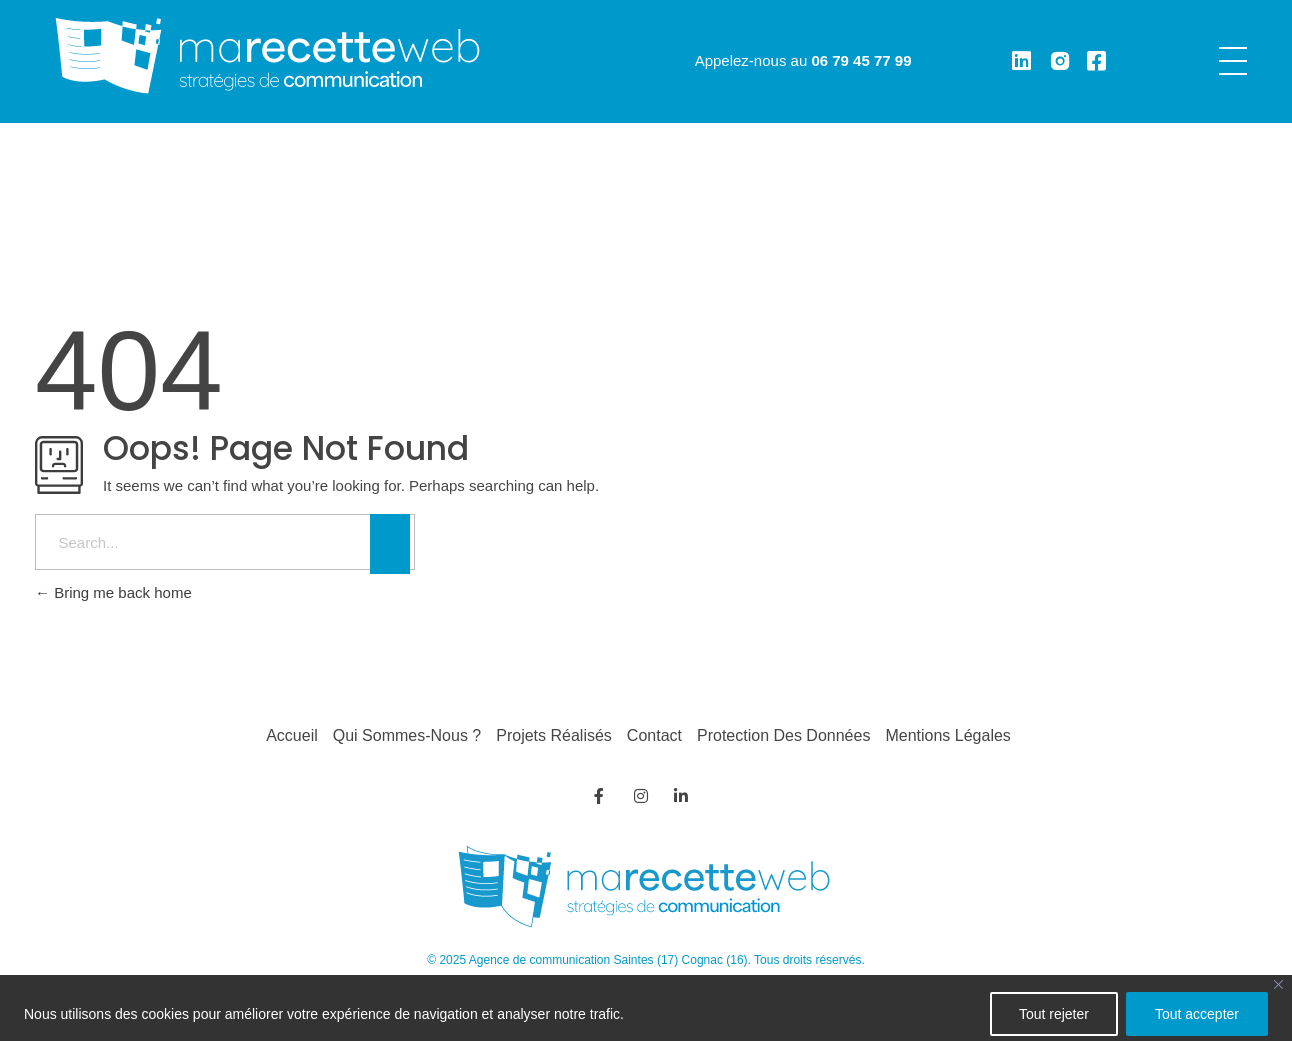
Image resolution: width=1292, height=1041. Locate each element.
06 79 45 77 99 (861, 60)
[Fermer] (1278, 984)
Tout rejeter (1054, 1014)
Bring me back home (113, 592)
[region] (646, 1008)
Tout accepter (1197, 1014)
